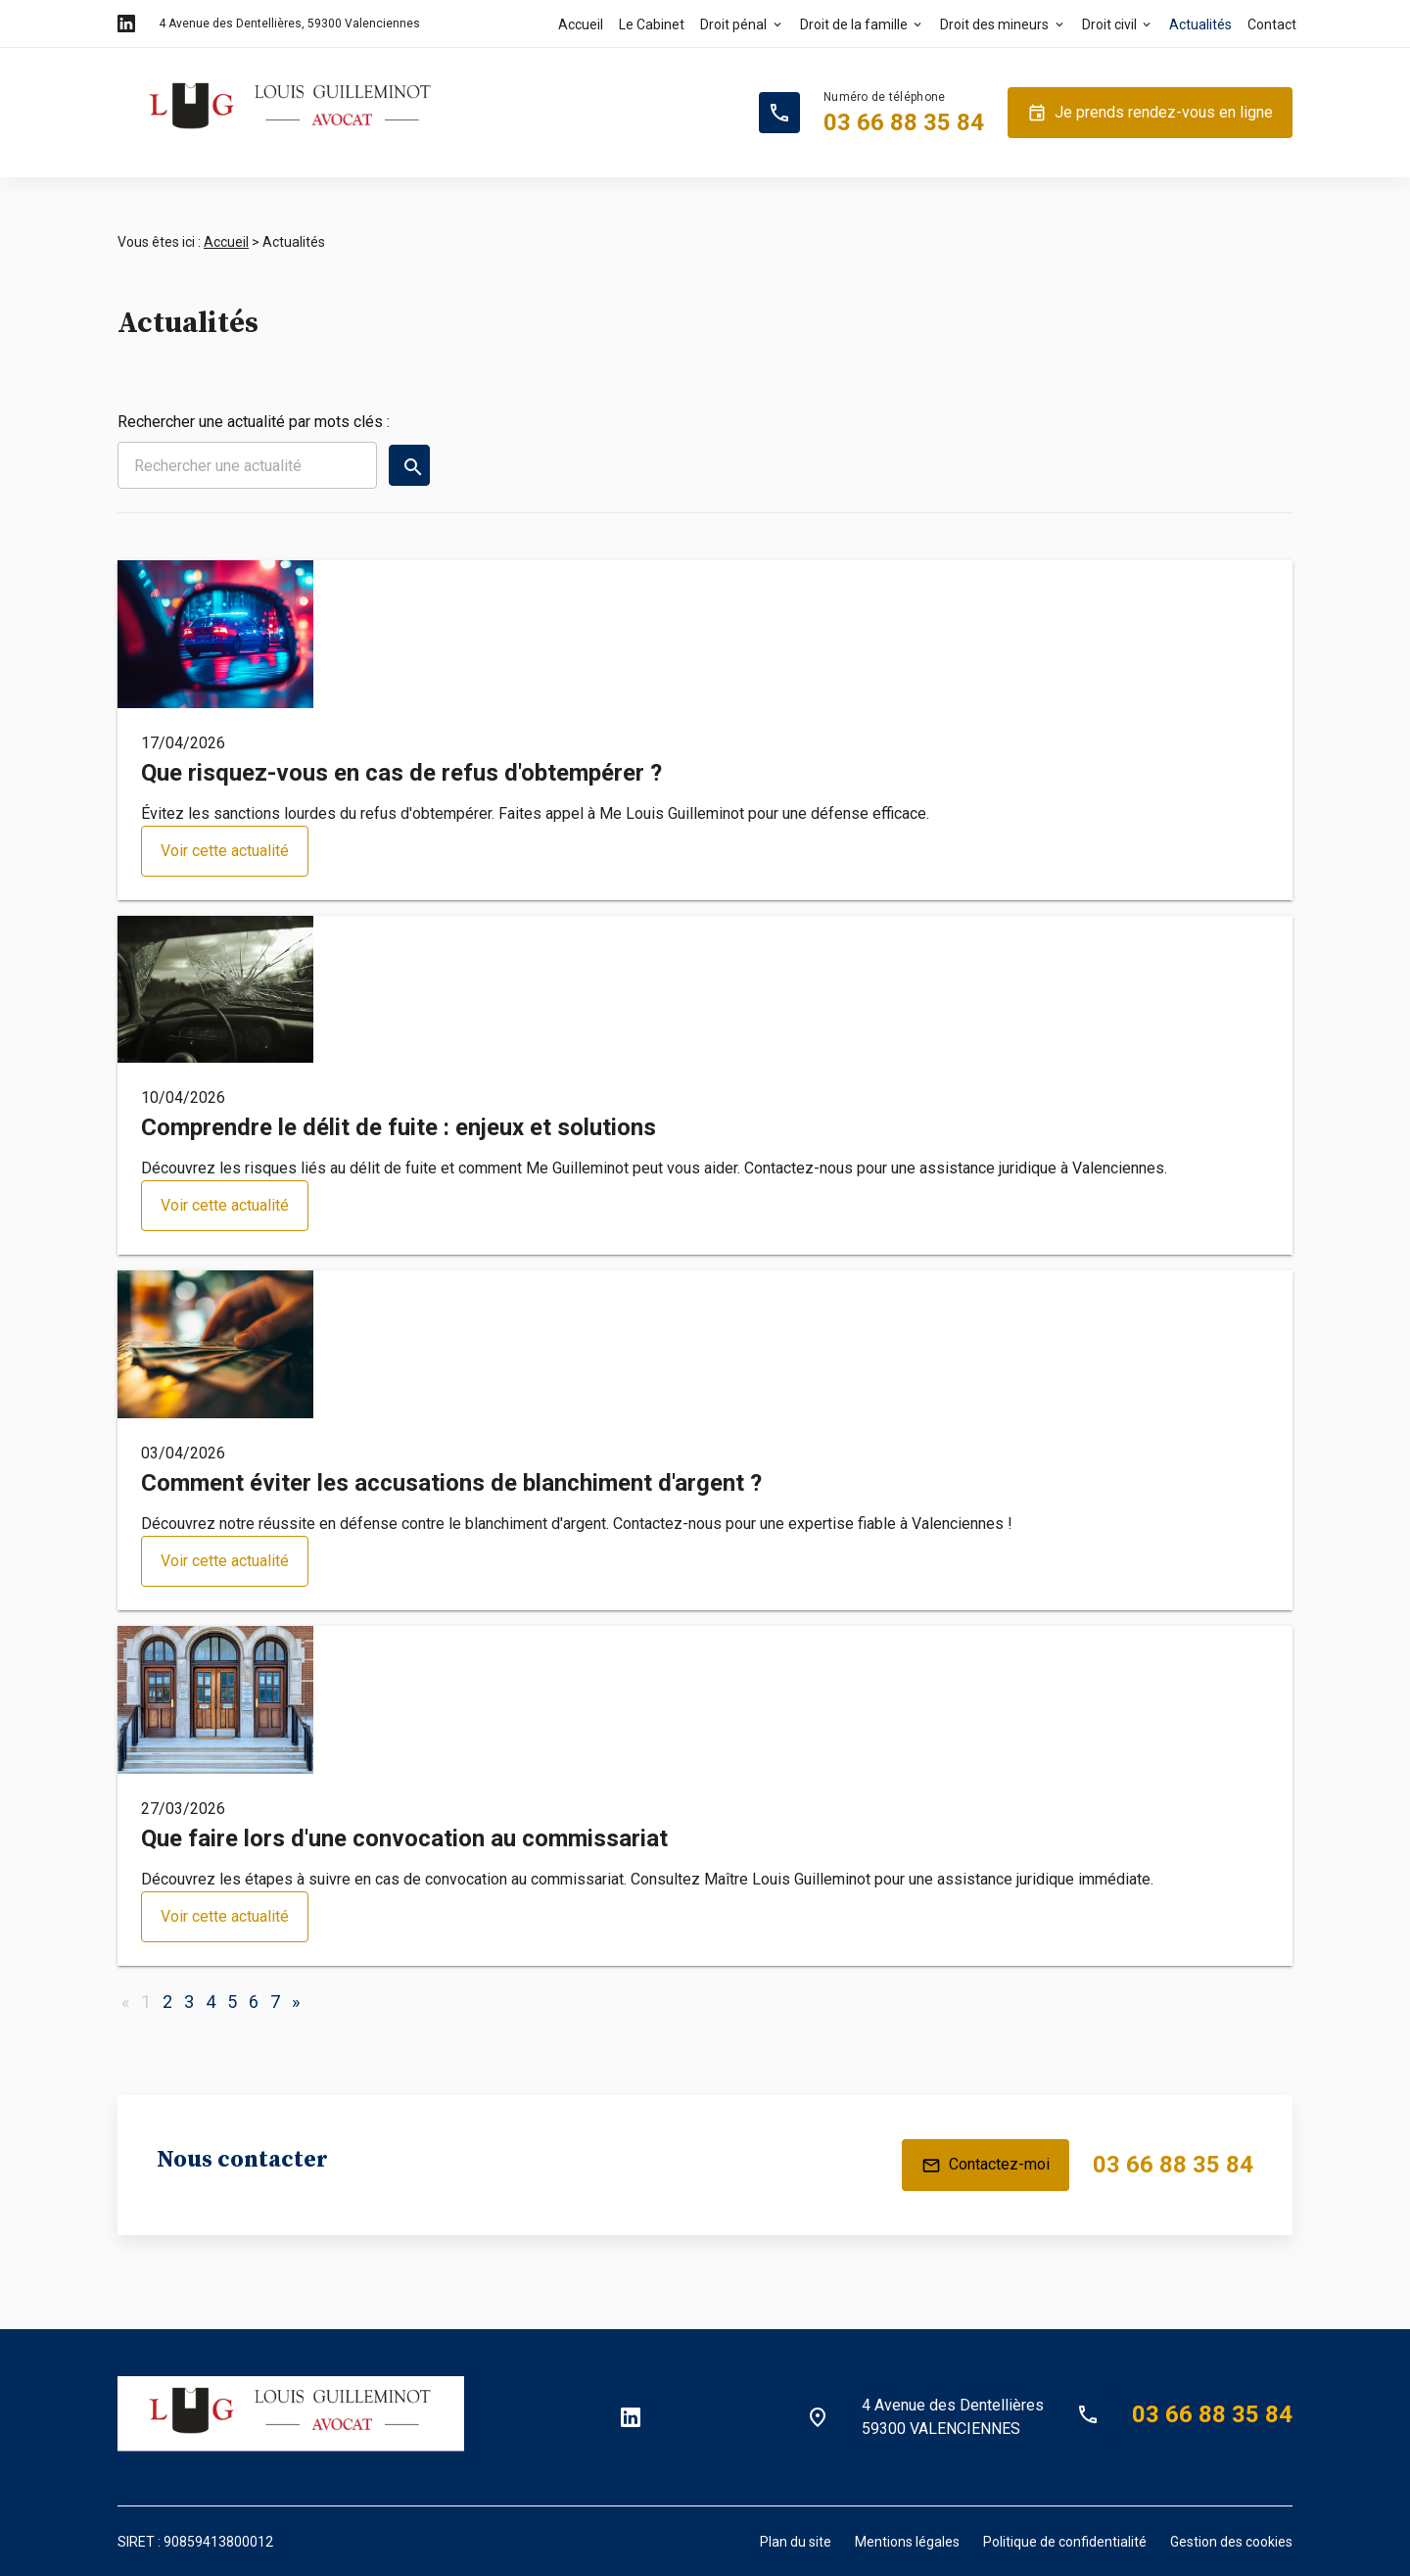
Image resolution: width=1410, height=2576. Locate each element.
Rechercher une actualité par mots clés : (254, 421)
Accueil (580, 24)
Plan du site (795, 2542)
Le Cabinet (651, 24)
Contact (1271, 24)
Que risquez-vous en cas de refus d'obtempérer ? (401, 773)
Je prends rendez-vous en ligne (1150, 112)
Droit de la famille (854, 24)
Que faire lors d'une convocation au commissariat (404, 1838)
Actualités (1200, 24)
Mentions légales (907, 2542)
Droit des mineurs (994, 24)
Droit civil (1109, 24)
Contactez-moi (985, 2165)
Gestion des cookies (1231, 2542)
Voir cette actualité (225, 850)
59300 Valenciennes (289, 23)
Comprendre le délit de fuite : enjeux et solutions (398, 1127)
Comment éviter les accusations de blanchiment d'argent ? (451, 1483)
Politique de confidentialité (1065, 2542)
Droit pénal (733, 24)
